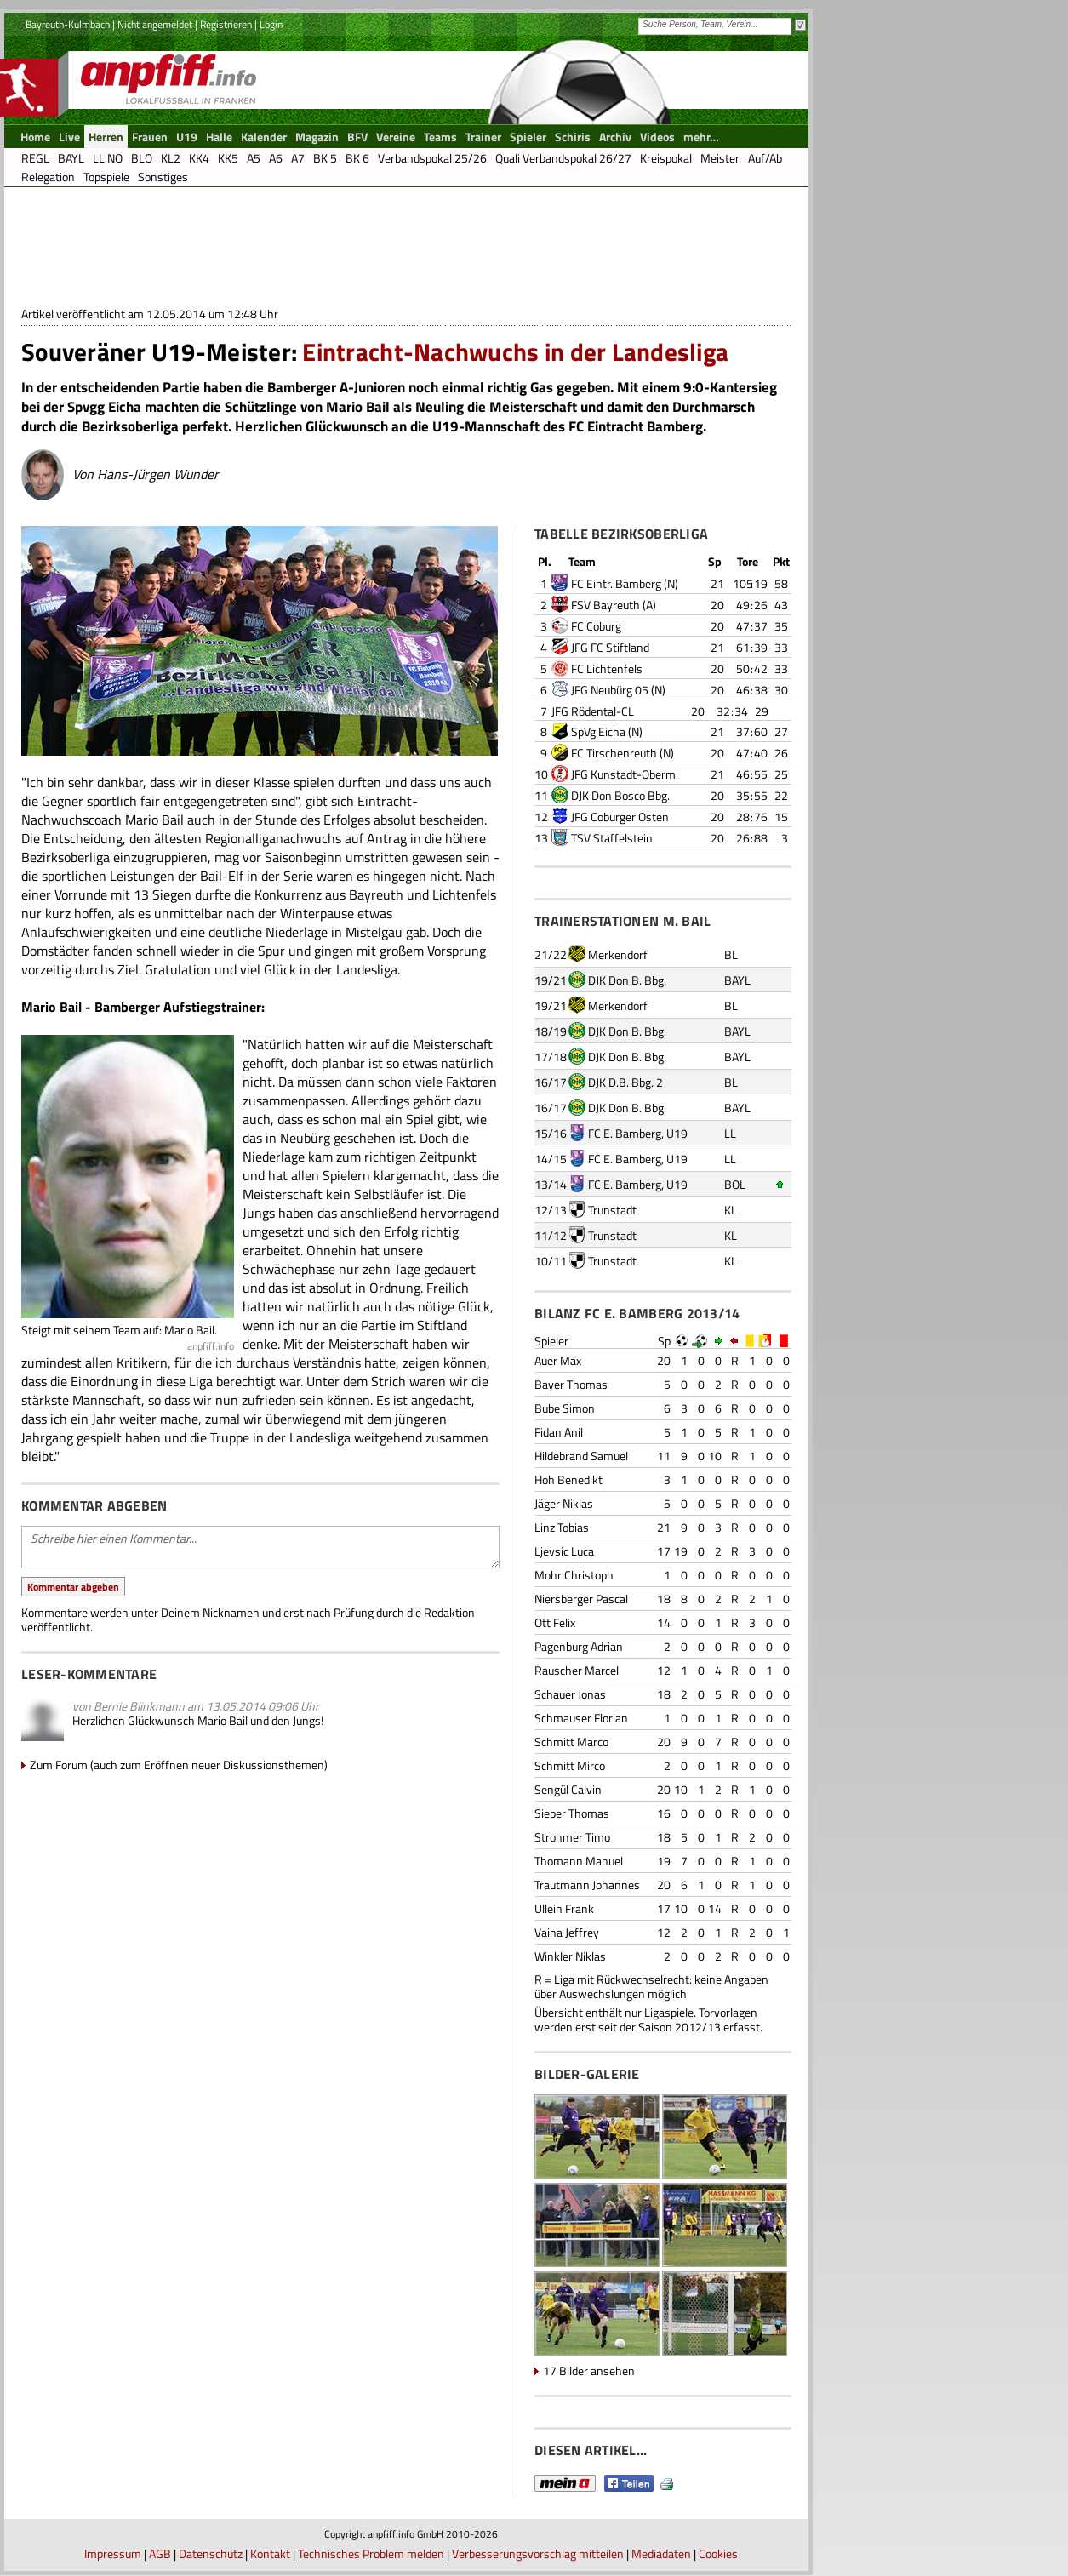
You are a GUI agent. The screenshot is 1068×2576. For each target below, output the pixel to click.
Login (271, 24)
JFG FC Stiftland (610, 647)
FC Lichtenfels (607, 668)
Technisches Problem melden (371, 2553)
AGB (160, 2553)
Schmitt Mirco (569, 1765)
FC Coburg (596, 626)
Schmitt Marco (571, 1742)
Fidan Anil (558, 1432)
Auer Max (557, 1360)
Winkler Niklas (570, 1956)
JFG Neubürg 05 (609, 690)
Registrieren (226, 24)
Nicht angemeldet (154, 24)
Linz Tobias (561, 1527)
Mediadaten (661, 2553)
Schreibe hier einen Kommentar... (260, 1547)
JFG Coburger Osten (620, 816)
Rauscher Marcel (576, 1670)
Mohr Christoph (574, 1575)
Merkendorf (618, 954)
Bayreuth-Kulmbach (68, 24)
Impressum (112, 2553)
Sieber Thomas (571, 1813)
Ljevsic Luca (564, 1551)
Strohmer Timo (572, 1837)
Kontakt (270, 2553)
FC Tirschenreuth (614, 753)
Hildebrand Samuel (581, 1456)
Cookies (718, 2553)
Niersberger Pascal (581, 1599)
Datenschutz (211, 2553)
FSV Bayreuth (605, 605)
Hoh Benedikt (568, 1479)
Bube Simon (564, 1408)
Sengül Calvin (568, 1789)
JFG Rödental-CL (592, 711)
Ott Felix (554, 1622)
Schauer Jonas (570, 1694)
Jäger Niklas (563, 1503)
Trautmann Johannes (587, 1884)
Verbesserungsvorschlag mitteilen (538, 2553)
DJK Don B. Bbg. (627, 980)
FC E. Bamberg (624, 1133)
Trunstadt (612, 1210)
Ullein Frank (564, 1908)
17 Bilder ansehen (589, 2370)
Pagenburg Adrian (578, 1646)
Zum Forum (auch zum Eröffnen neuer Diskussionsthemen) (179, 1764)
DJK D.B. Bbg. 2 (625, 1082)
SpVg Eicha (598, 731)
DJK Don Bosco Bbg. (620, 795)
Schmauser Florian (581, 1718)
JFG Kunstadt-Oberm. (624, 774)
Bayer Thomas (571, 1384)
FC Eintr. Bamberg (616, 583)
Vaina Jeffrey (566, 1932)
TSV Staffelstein (612, 838)
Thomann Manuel (578, 1861)
